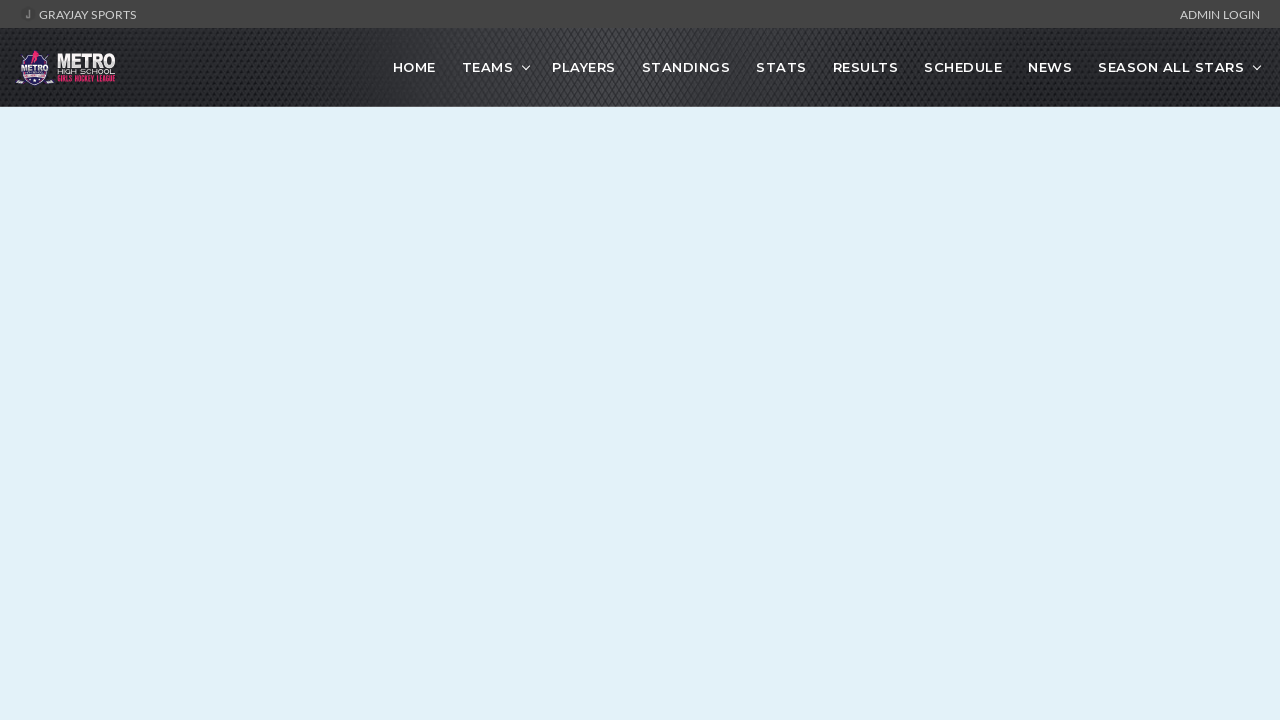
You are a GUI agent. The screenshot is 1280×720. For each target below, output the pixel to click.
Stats (781, 67)
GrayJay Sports (78, 14)
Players (584, 67)
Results (866, 67)
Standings (686, 67)
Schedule (963, 67)
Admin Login (1220, 14)
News (1050, 67)
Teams (488, 67)
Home (414, 67)
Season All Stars (1171, 67)
